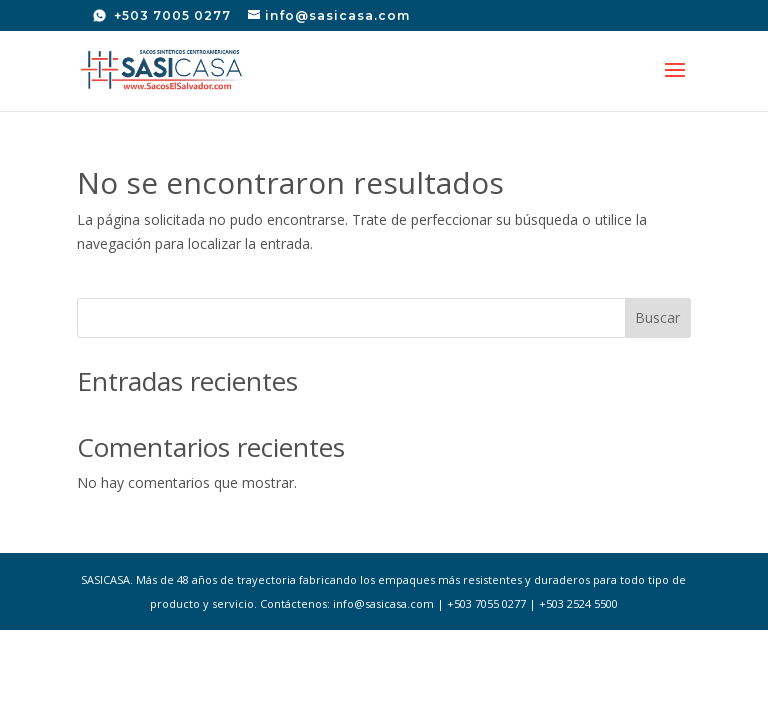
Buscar (657, 317)
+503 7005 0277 (170, 15)
